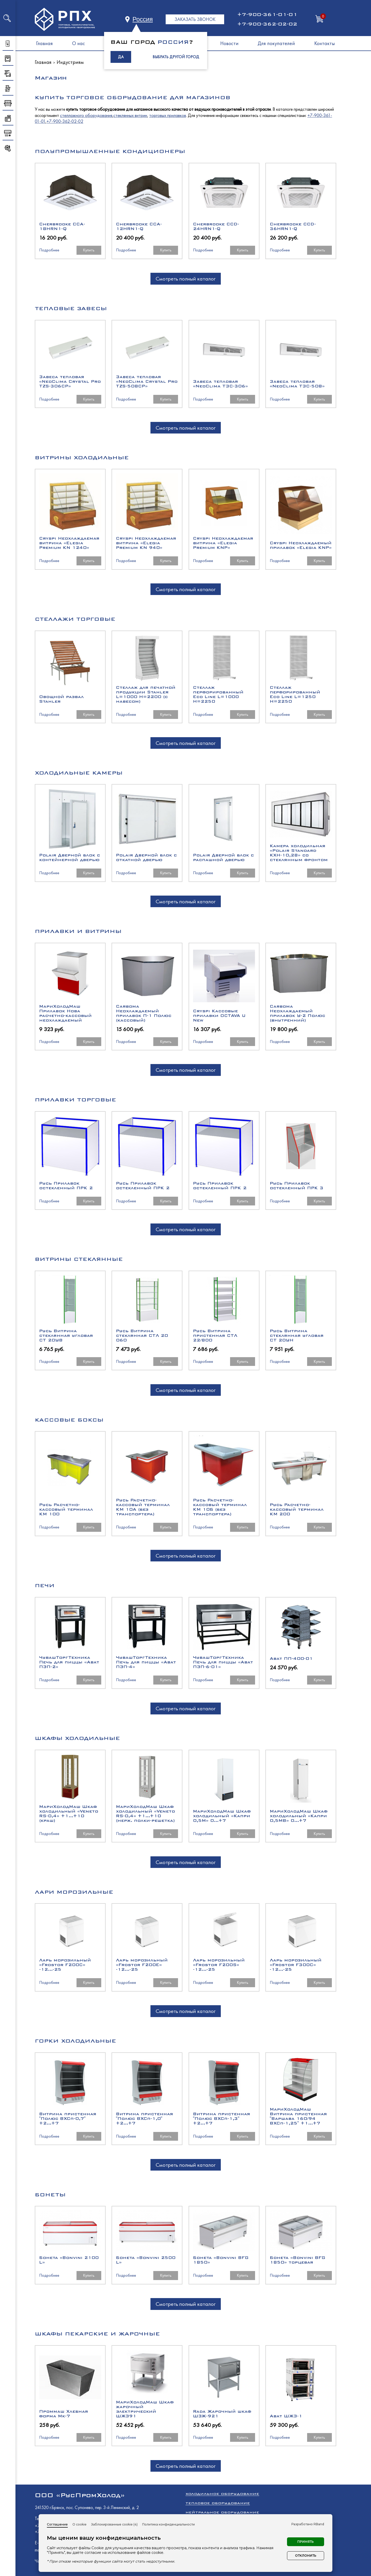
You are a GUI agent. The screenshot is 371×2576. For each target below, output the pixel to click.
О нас (78, 43)
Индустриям (70, 62)
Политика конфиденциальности (168, 2524)
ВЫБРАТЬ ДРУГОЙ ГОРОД (176, 56)
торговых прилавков (167, 115)
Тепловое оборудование (217, 2503)
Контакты (324, 43)
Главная (44, 43)
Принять (305, 2542)
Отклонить (305, 2555)
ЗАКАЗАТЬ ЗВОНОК (194, 19)
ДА (121, 56)
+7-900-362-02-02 (267, 24)
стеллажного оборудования (86, 115)
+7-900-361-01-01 (267, 14)
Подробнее (49, 250)
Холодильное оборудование (222, 2494)
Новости (229, 43)
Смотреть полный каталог (186, 278)
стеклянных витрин (130, 115)
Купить (89, 250)
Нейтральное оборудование (222, 2512)
